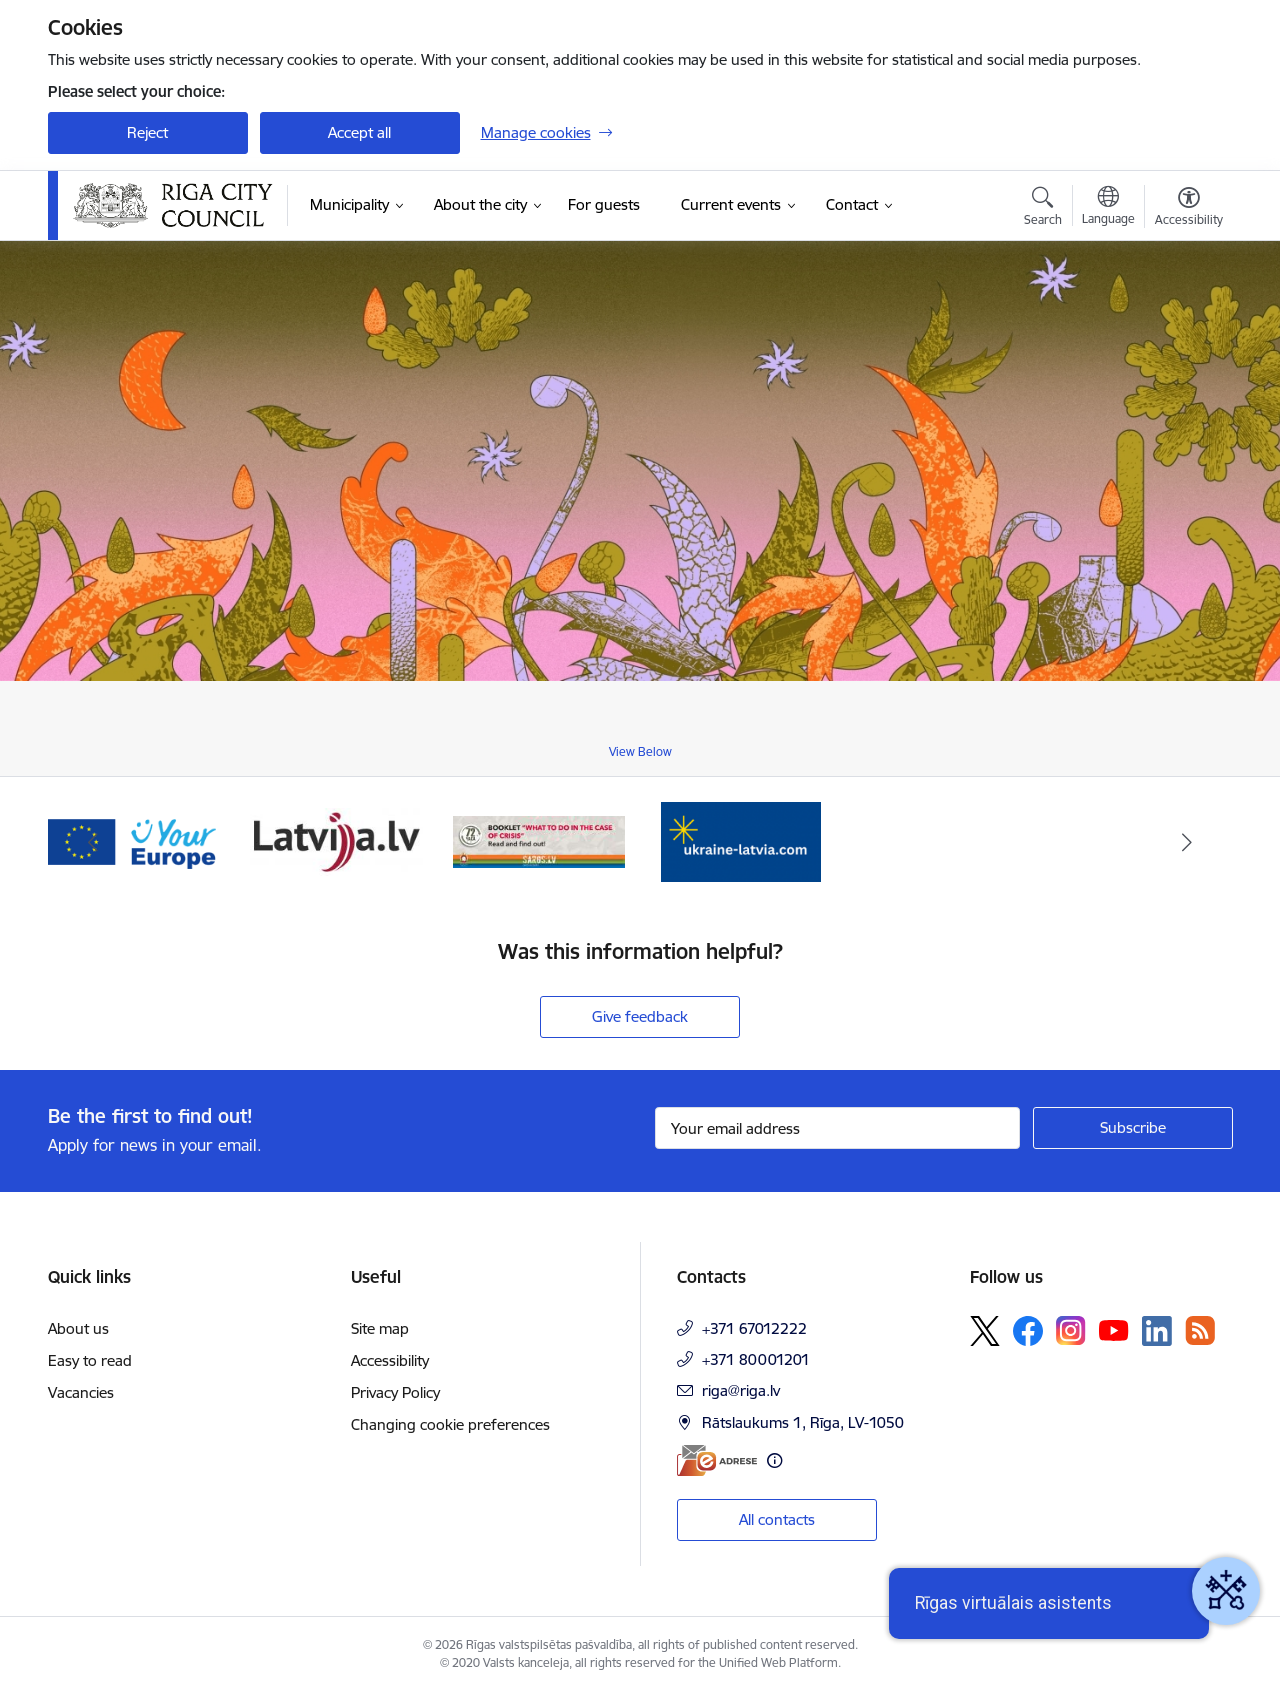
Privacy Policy (395, 1392)
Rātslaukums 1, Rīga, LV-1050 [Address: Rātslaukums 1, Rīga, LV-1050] (803, 1422)
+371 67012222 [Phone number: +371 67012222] (754, 1328)
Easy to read (90, 1360)
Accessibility (390, 1360)
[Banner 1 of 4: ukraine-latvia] (741, 840)
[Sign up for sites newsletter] (1133, 1128)
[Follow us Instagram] (1071, 1330)
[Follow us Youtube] (1114, 1330)
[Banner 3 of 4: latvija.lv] (336, 840)
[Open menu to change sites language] (1108, 208)
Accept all (359, 132)
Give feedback (640, 1016)
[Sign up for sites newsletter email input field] (837, 1128)
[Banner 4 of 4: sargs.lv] (539, 840)
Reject (147, 132)
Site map (380, 1328)
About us (78, 1328)
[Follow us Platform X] (985, 1331)
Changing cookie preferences (450, 1424)
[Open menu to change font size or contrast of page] (1189, 209)
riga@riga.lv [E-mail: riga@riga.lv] (741, 1390)
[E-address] (717, 1460)
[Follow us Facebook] (1028, 1331)
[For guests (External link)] (604, 205)
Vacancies (81, 1392)
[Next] (1187, 842)
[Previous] (94, 842)
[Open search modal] (1043, 209)
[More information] (774, 1460)
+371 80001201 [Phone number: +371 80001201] (756, 1359)
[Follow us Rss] (1200, 1330)
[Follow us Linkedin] (1157, 1331)
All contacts (777, 1519)
